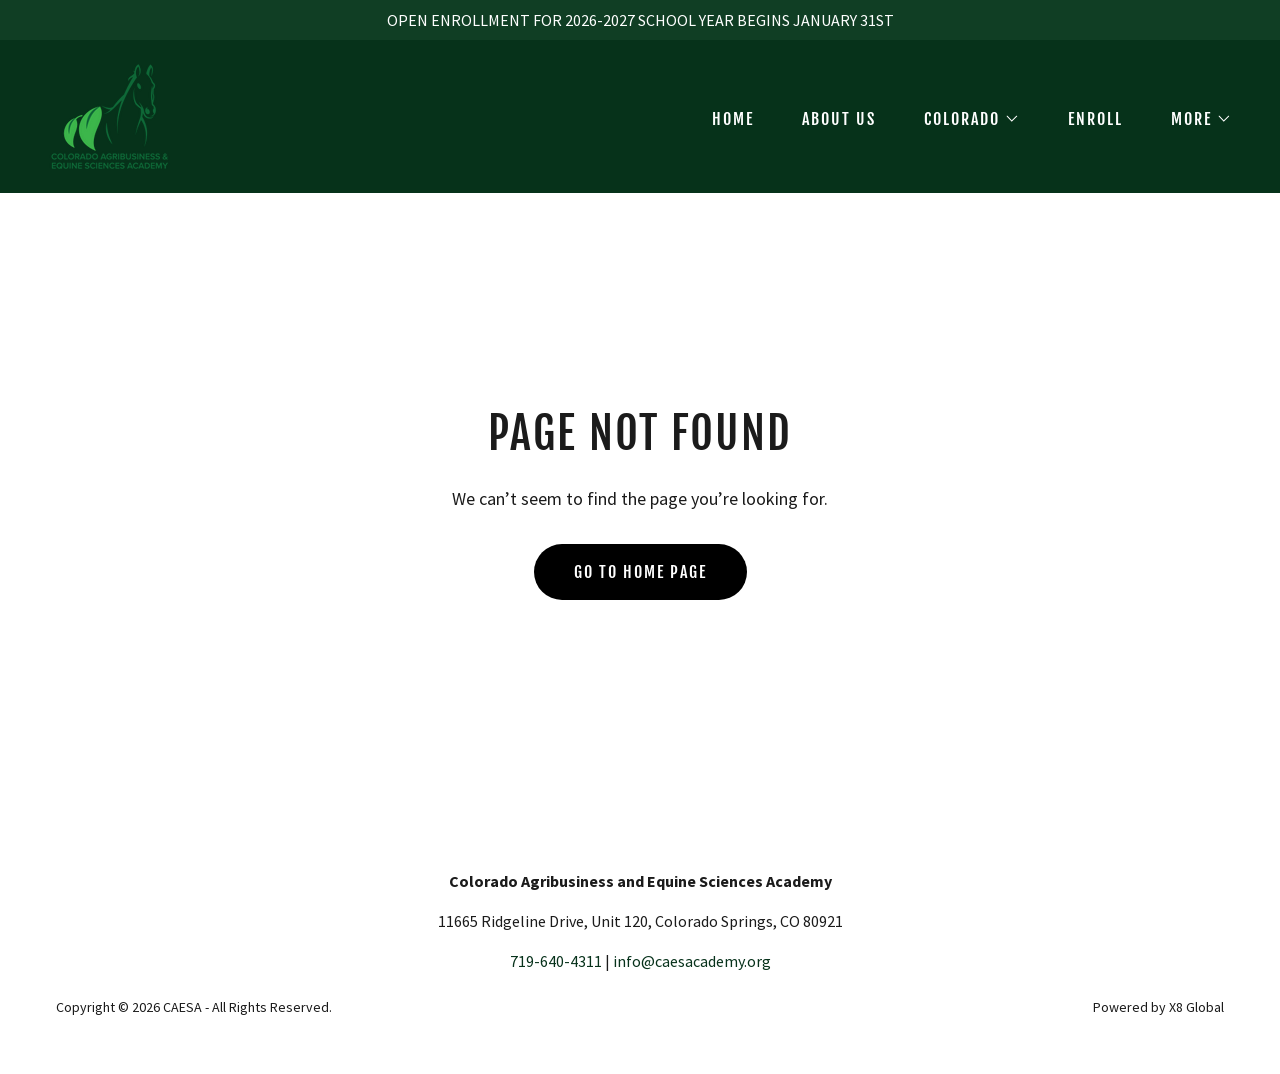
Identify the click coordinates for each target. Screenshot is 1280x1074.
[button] (964, 119)
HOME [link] (733, 119)
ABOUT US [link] (839, 119)
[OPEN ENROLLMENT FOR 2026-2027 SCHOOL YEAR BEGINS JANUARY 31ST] (640, 20)
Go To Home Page (640, 572)
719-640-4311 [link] (556, 961)
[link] (109, 114)
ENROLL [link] (1095, 119)
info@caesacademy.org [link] (692, 961)
